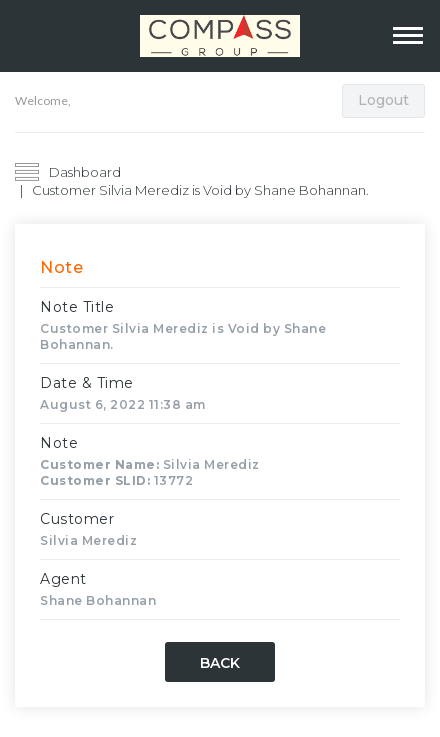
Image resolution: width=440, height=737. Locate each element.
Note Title (77, 307)
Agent (63, 579)
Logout (383, 100)
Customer (77, 519)
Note (59, 443)
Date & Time (87, 383)
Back (220, 663)
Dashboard (85, 172)
